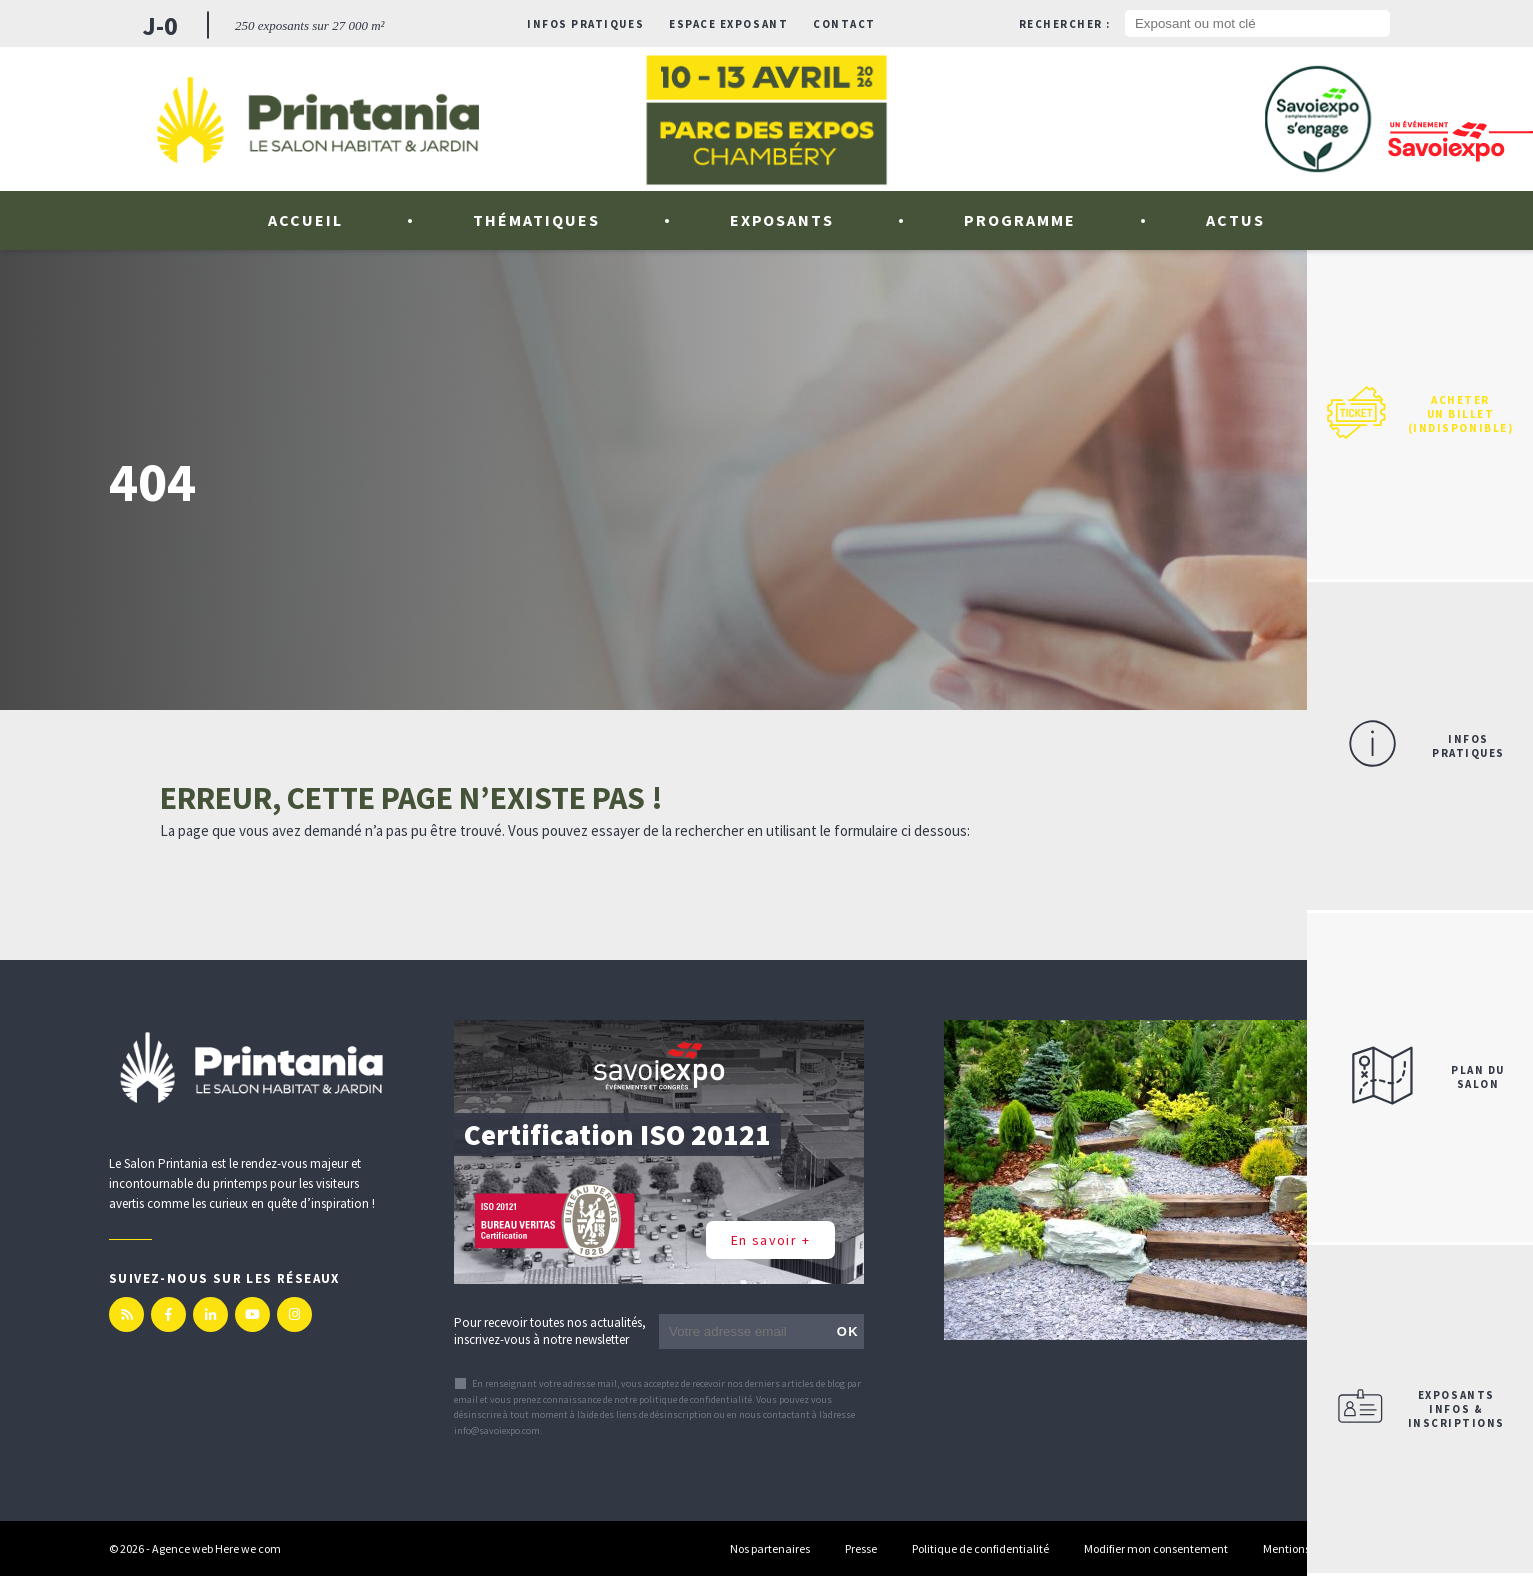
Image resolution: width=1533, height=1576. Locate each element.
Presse (861, 1548)
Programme (1020, 220)
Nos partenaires (770, 1548)
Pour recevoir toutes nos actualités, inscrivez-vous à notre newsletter (550, 1331)
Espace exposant (728, 24)
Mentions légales (1305, 1548)
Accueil (305, 220)
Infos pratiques (585, 24)
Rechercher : (1065, 24)
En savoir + (770, 1240)
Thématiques (536, 220)
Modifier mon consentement (1156, 1548)
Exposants (782, 220)
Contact (844, 24)
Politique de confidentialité (980, 1548)
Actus (1235, 220)
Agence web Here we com (216, 1548)
